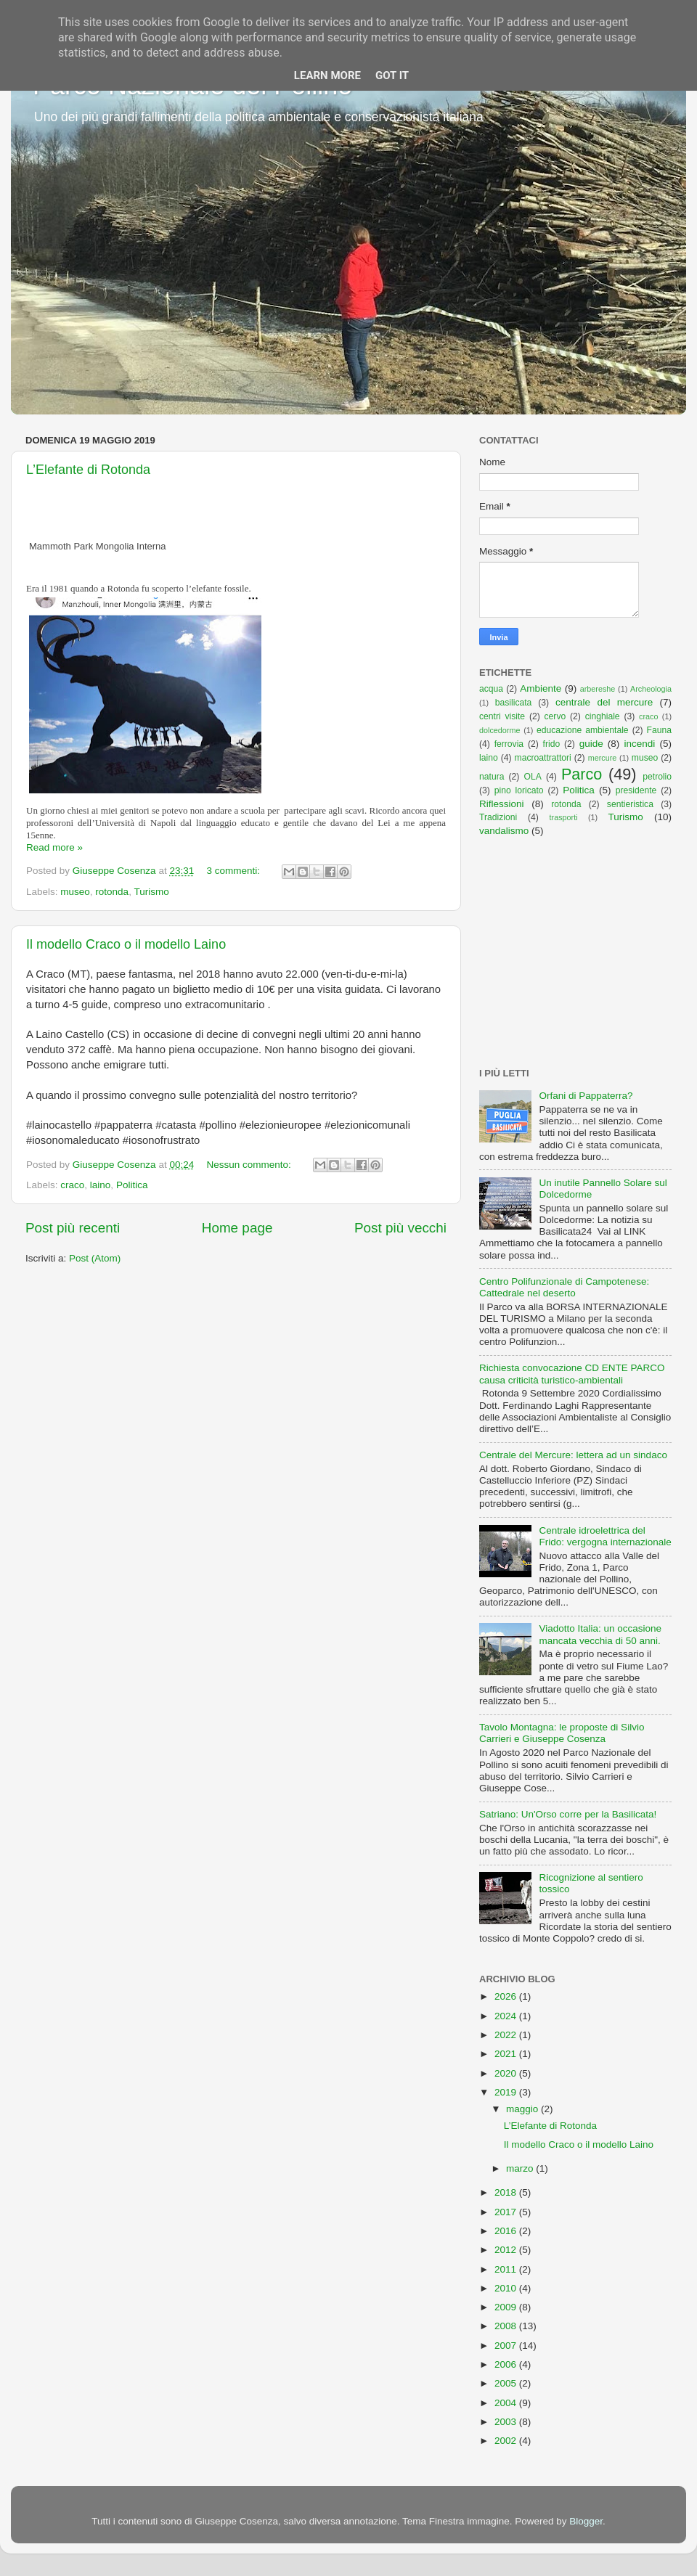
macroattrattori (543, 758)
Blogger (586, 2521)
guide (591, 743)
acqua (491, 689)
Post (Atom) (95, 1258)
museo (75, 891)
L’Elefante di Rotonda (88, 469)
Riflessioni (501, 803)
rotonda (112, 891)
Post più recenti (72, 1227)
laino (100, 1184)
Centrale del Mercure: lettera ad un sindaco (573, 1454)
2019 (506, 2092)
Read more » (54, 847)
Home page (237, 1227)
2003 (506, 2421)
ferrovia (508, 744)
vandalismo (504, 830)
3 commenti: (234, 870)
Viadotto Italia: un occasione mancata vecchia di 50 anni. (600, 1634)
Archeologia (651, 688)
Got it (392, 75)
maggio (523, 2108)
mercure (602, 757)
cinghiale (602, 716)
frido (552, 744)
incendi (640, 743)
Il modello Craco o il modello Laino (126, 944)
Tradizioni (498, 817)
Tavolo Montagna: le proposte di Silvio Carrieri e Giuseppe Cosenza (561, 1733)
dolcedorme (499, 730)
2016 (506, 2230)
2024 (506, 2016)
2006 (506, 2364)
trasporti (564, 817)
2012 (506, 2249)
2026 (506, 1996)
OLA (533, 777)
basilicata (513, 703)
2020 (506, 2073)
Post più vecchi (400, 1227)
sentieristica (630, 804)
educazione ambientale (583, 730)
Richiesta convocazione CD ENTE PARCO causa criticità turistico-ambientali (572, 1373)
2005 (506, 2383)
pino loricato (519, 790)
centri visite (502, 716)
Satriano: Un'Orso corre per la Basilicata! (567, 1814)
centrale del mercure (604, 702)
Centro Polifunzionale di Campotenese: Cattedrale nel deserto (564, 1287)
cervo (555, 716)
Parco (581, 774)
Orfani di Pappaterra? (585, 1095)
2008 (506, 2326)
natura (491, 777)
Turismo (151, 891)
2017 (506, 2212)
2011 (506, 2269)
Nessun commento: (249, 1164)
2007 (506, 2345)
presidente (636, 790)
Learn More (327, 75)
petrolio (657, 777)
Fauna (659, 730)
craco (72, 1184)
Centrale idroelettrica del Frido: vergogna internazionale (605, 1536)
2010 (506, 2288)
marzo (521, 2168)
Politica (132, 1184)
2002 (506, 2440)
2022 (506, 2034)
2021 (506, 2053)
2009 (506, 2307)
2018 (506, 2192)
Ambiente (540, 688)
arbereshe (598, 688)
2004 (506, 2402)
